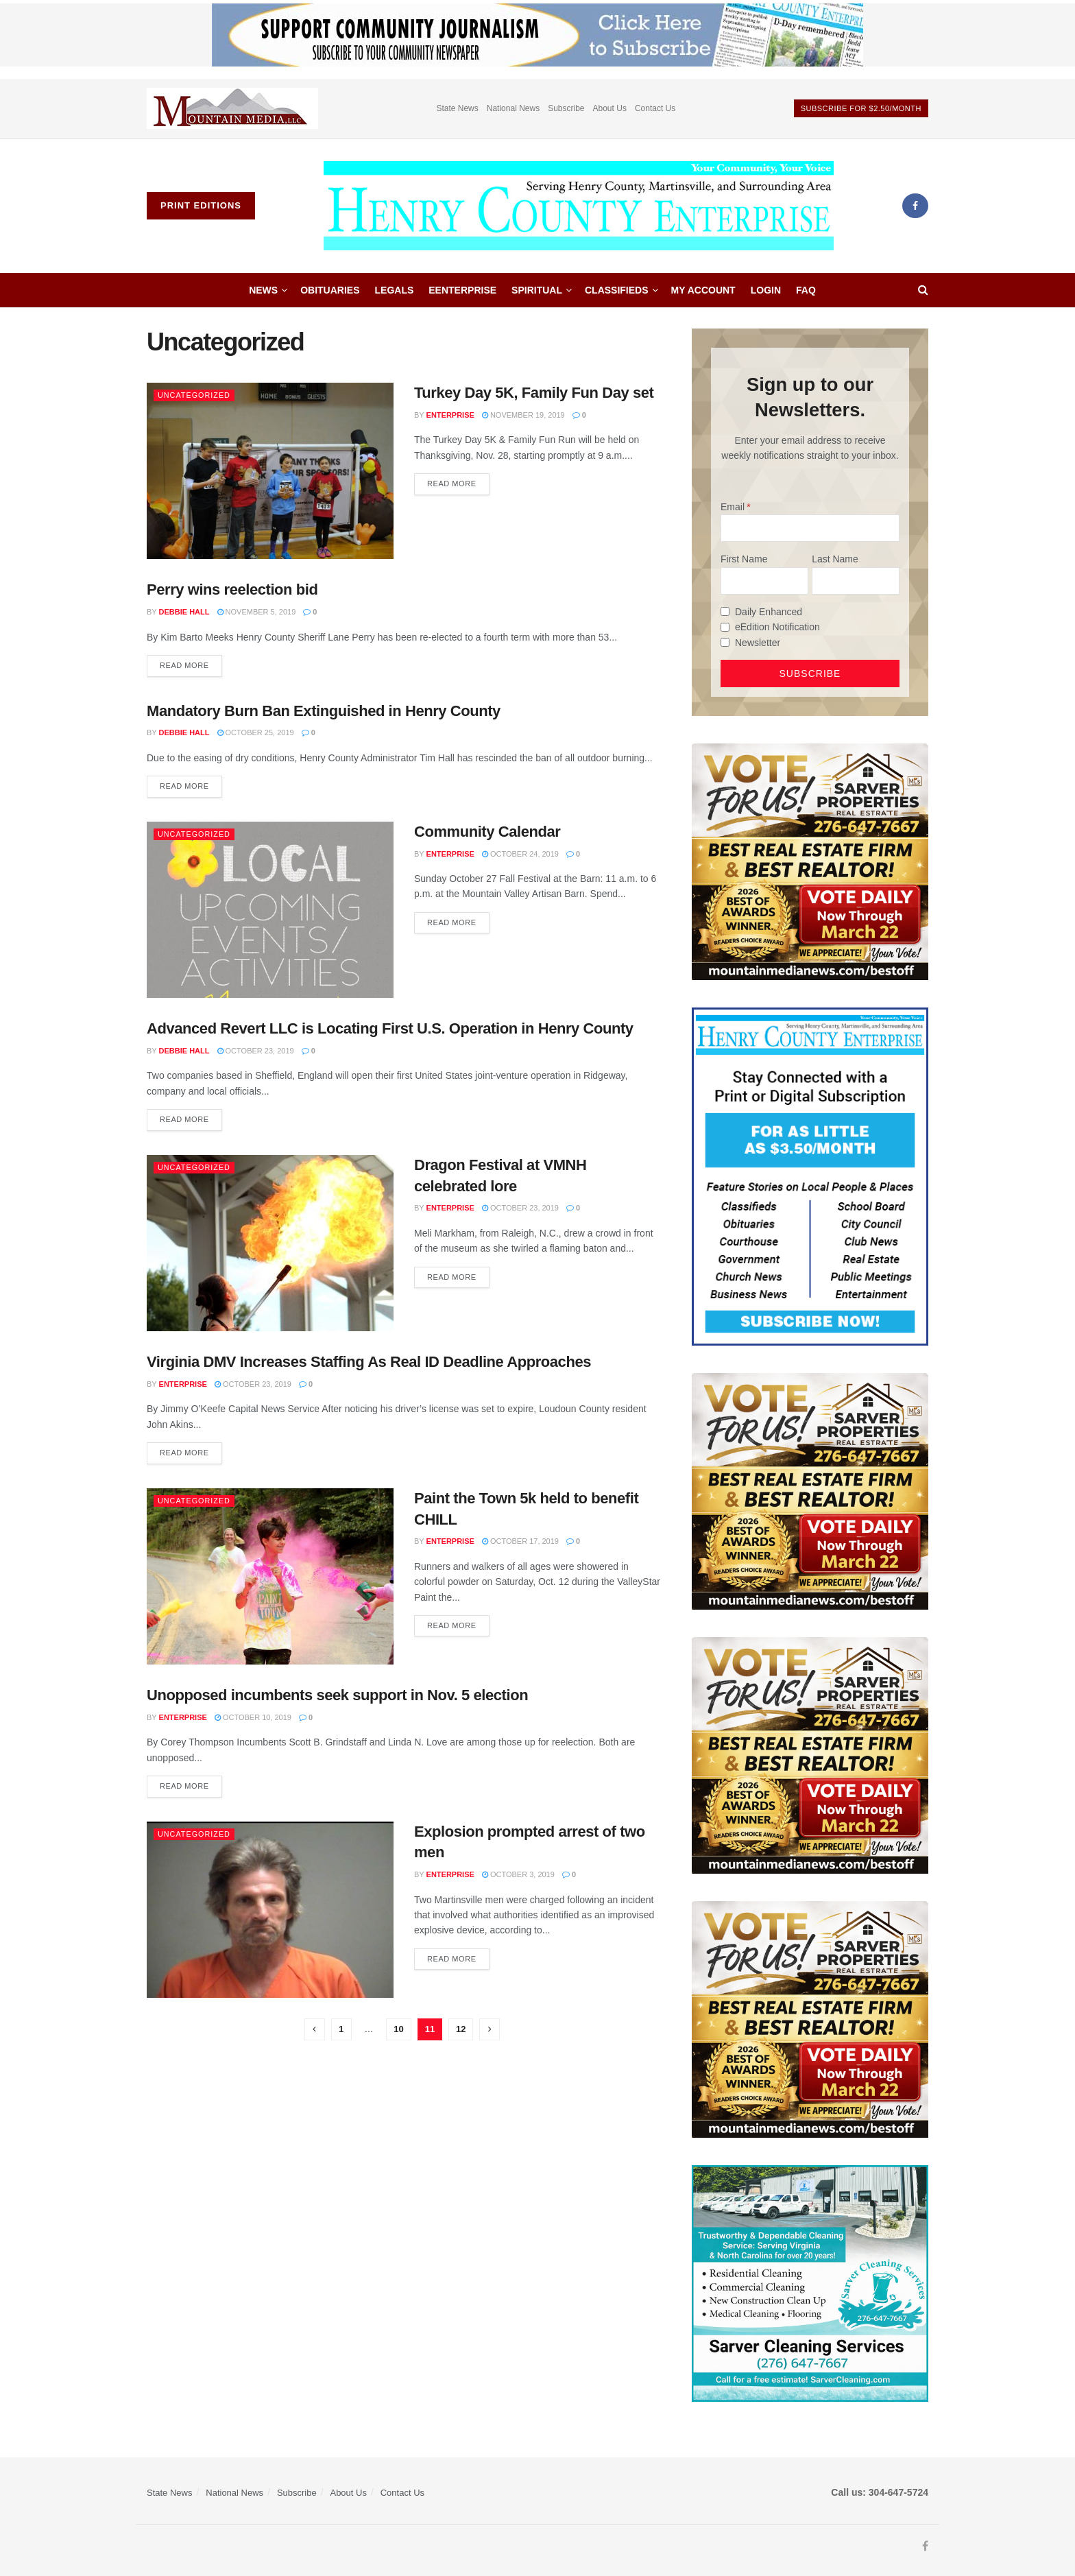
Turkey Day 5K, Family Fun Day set (533, 392)
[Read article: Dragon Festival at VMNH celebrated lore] (270, 1243)
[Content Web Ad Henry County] (810, 1175)
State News (457, 108)
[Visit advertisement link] (232, 109)
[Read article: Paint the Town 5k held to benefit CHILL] (270, 1576)
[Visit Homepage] (579, 205)
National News (513, 108)
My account (703, 290)
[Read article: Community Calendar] (270, 910)
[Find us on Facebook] (915, 205)
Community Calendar (487, 831)
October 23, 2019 (255, 1051)
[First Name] (764, 581)
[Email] (810, 528)
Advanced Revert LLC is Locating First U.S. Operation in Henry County (390, 1028)
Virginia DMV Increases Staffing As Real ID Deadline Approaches (369, 1361)
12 (461, 2029)
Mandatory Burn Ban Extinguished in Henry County (323, 710)
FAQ (806, 290)
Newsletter (757, 642)
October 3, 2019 (518, 1874)
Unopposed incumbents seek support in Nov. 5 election (337, 1695)
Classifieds (617, 290)
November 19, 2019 (523, 415)
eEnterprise (462, 290)
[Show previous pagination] (314, 2029)
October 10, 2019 (253, 1717)
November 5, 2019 (256, 612)
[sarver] (810, 860)
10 (398, 2029)
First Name (744, 558)
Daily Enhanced (768, 611)
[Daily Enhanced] (725, 611)
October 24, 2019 (520, 854)
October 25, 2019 (255, 732)
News (263, 290)
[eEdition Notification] (725, 627)
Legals (394, 290)
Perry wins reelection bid (232, 589)
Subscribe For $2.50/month (861, 108)
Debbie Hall (184, 612)
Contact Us (655, 108)
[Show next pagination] (489, 2029)
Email (733, 506)
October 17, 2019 (520, 1541)
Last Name (835, 558)
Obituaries (329, 290)
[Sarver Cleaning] (810, 2282)
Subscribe (566, 108)
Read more (458, 480)
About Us (610, 108)
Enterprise (450, 415)
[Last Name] (855, 581)
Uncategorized (195, 395)
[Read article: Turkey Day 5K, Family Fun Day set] (270, 471)
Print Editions (200, 205)
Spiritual (536, 290)
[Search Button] (923, 290)
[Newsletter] (725, 642)
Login (766, 290)
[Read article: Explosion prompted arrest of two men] (270, 1910)
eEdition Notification (777, 626)
